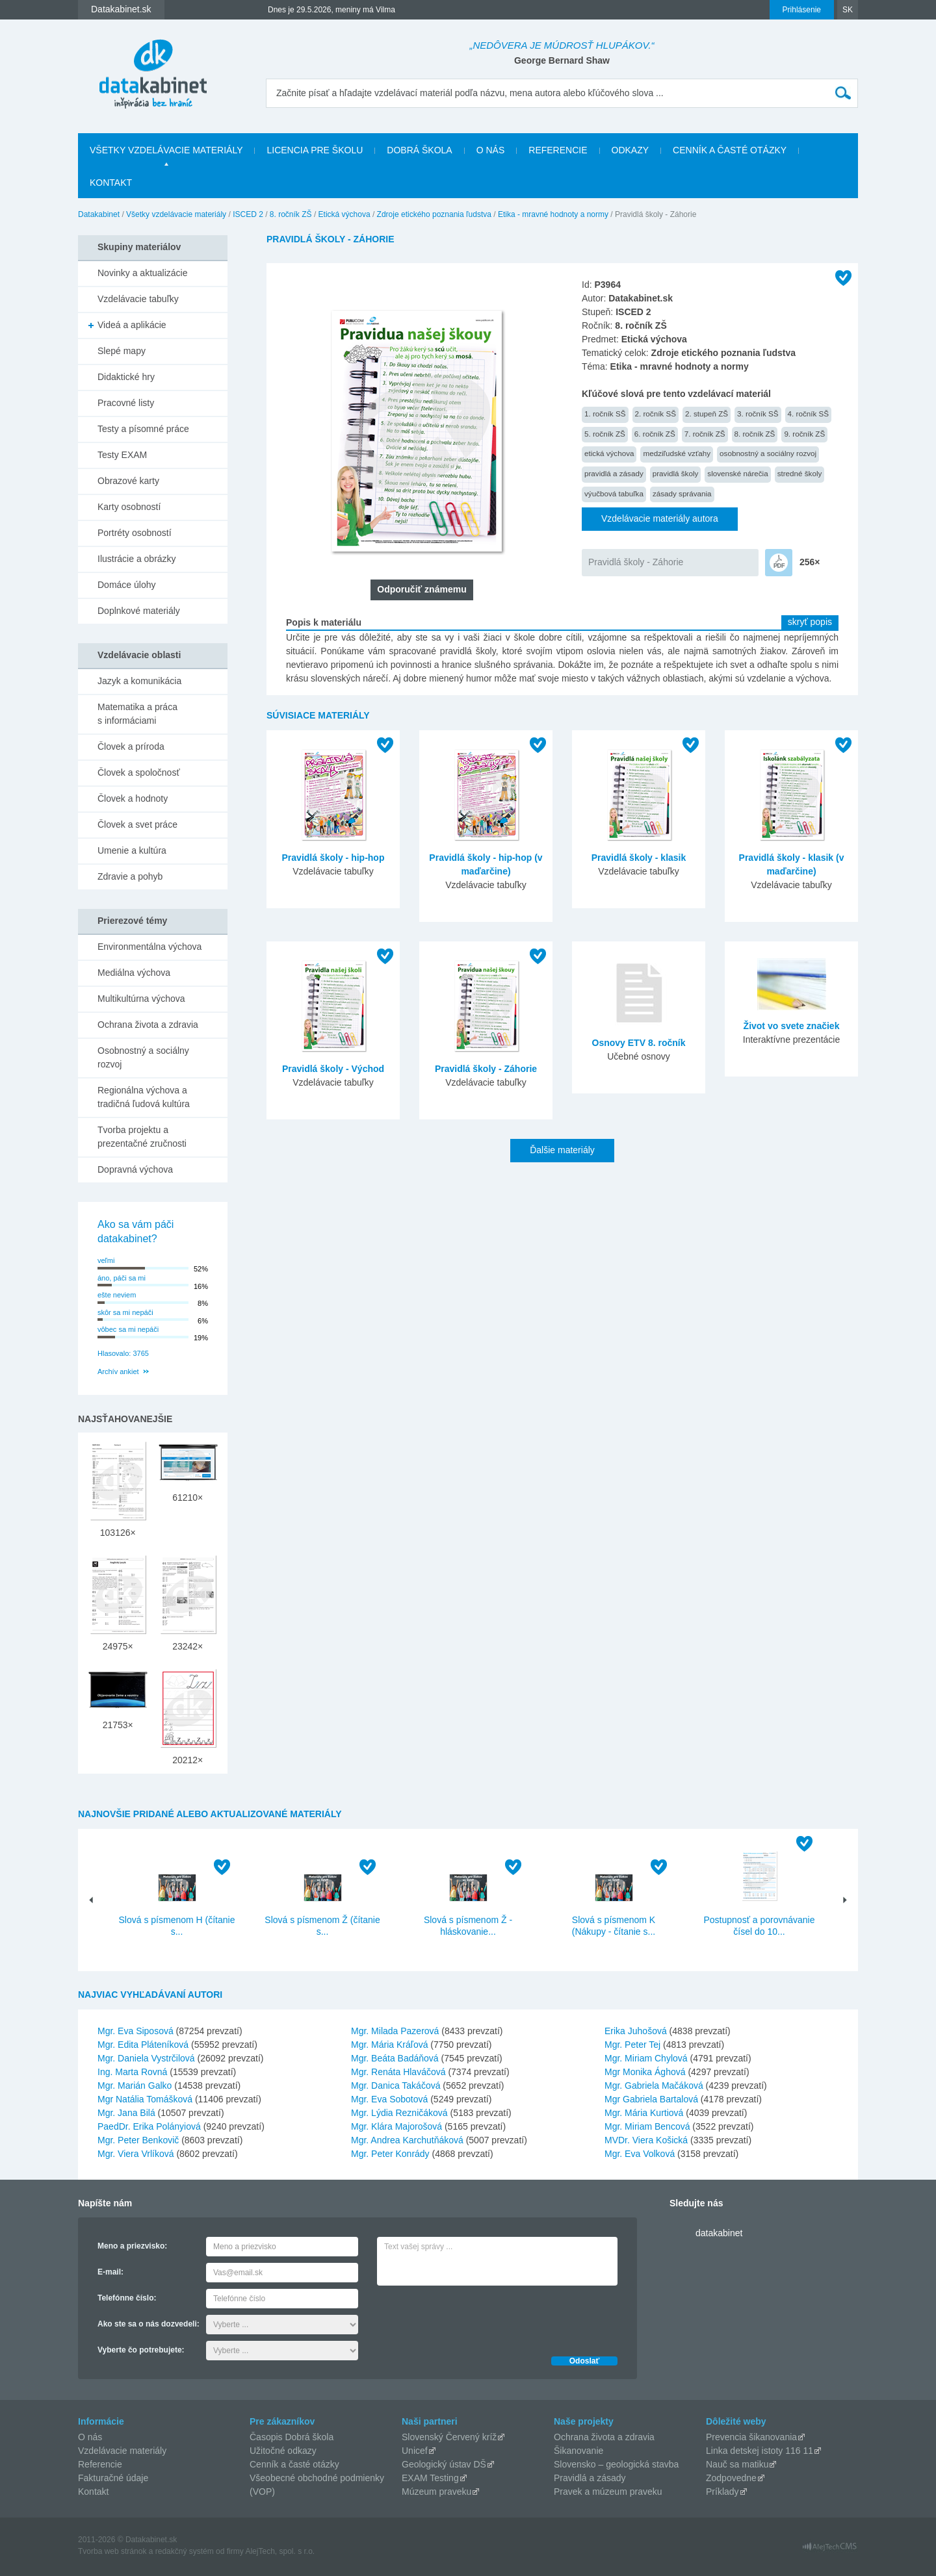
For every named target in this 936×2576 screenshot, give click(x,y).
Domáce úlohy (127, 585)
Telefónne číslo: (127, 2297)
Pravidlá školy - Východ (333, 1069)
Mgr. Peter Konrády (390, 2154)
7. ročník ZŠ (704, 433)
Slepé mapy (122, 351)
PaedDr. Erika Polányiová (149, 2126)
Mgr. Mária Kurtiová (643, 2113)
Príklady (722, 2491)
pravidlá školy (676, 473)
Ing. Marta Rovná (132, 2072)
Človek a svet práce (137, 824)
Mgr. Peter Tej (632, 2044)
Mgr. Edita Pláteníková (143, 2044)
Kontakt (111, 182)
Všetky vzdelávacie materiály (166, 150)
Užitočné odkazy (283, 2450)
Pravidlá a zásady (590, 2478)
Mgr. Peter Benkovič (138, 2140)
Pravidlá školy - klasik (639, 857)
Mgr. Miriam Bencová (647, 2126)
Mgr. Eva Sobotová (389, 2099)
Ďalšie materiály (562, 1150)
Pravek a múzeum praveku (608, 2491)
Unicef (415, 2450)
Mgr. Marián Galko (135, 2085)
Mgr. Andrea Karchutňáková (407, 2140)
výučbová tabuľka (614, 493)
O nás (490, 150)
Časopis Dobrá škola (291, 2437)
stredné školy (799, 473)
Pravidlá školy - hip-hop (333, 857)
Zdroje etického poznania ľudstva (434, 214)
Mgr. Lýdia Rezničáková (399, 2113)
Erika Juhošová (635, 2031)
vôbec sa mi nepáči (128, 1329)
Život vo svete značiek (792, 1026)
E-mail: (111, 2271)
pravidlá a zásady (614, 473)
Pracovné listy (126, 403)
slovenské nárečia (737, 473)
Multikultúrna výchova (141, 998)
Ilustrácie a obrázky (137, 559)
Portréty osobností (135, 533)
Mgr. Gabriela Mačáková (653, 2085)
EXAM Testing (430, 2478)
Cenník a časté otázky (729, 150)
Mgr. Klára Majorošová (396, 2126)
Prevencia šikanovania (751, 2437)
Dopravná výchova (135, 1169)
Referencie (557, 150)
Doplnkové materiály (139, 611)
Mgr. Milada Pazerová (395, 2031)
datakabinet (719, 2233)
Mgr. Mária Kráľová (389, 2044)
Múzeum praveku (436, 2491)
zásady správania (682, 493)
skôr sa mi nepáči (125, 1312)
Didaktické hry (126, 377)
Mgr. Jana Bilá (126, 2113)
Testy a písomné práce (143, 429)
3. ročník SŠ (758, 413)
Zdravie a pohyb (130, 876)
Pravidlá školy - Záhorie (635, 562)
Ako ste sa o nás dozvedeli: (149, 2323)
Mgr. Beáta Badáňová (395, 2058)
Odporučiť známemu (421, 589)
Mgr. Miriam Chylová (646, 2058)
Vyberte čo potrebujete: (141, 2349)
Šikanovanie (578, 2450)
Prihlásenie (802, 9)
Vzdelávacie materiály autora (659, 518)
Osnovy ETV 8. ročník (639, 1043)
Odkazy (630, 150)
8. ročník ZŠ (291, 214)
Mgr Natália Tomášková (145, 2099)
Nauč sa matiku (737, 2464)
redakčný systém (184, 2551)
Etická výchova (344, 214)
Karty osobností (129, 507)
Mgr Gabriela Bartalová (651, 2099)
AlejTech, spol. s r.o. (280, 2551)
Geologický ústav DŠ (444, 2464)
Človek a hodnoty (133, 798)
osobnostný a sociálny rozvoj (768, 453)
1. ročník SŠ (605, 413)
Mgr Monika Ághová (645, 2072)
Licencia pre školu (314, 150)
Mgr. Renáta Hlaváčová (398, 2072)
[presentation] (476, 2317)
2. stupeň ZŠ (706, 413)
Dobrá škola (419, 150)
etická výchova (609, 453)
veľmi (106, 1260)
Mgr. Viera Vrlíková (136, 2154)
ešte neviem (117, 1295)
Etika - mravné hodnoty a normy (553, 214)
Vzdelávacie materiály (122, 2450)
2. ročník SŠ (656, 413)
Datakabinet (99, 214)
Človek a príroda (131, 746)
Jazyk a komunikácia (139, 681)
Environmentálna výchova (150, 946)
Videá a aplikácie (132, 325)
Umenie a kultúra (132, 850)
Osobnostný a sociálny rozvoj (143, 1057)
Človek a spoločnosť (139, 772)
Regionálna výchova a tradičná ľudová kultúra (144, 1097)
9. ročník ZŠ (804, 433)
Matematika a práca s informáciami (137, 714)
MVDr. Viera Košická (646, 2140)
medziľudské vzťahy (676, 453)
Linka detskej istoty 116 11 (759, 2450)
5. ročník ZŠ (604, 433)
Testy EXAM (122, 455)
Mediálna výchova (134, 972)
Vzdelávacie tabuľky (138, 299)
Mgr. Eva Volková (639, 2154)
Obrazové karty (128, 481)
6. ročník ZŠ (654, 433)
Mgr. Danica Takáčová (395, 2085)
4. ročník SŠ (808, 413)
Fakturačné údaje (113, 2478)
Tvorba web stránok (112, 2551)
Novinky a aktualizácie (143, 273)
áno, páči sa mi (122, 1278)
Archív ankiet (118, 1371)
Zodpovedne (731, 2478)
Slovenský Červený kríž (449, 2437)
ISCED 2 (248, 214)
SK (847, 9)
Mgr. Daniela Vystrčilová (146, 2058)
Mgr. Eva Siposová (136, 2031)
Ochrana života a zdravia (148, 1024)
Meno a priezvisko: (132, 2246)
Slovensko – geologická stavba (616, 2464)
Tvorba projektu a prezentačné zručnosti (142, 1137)
